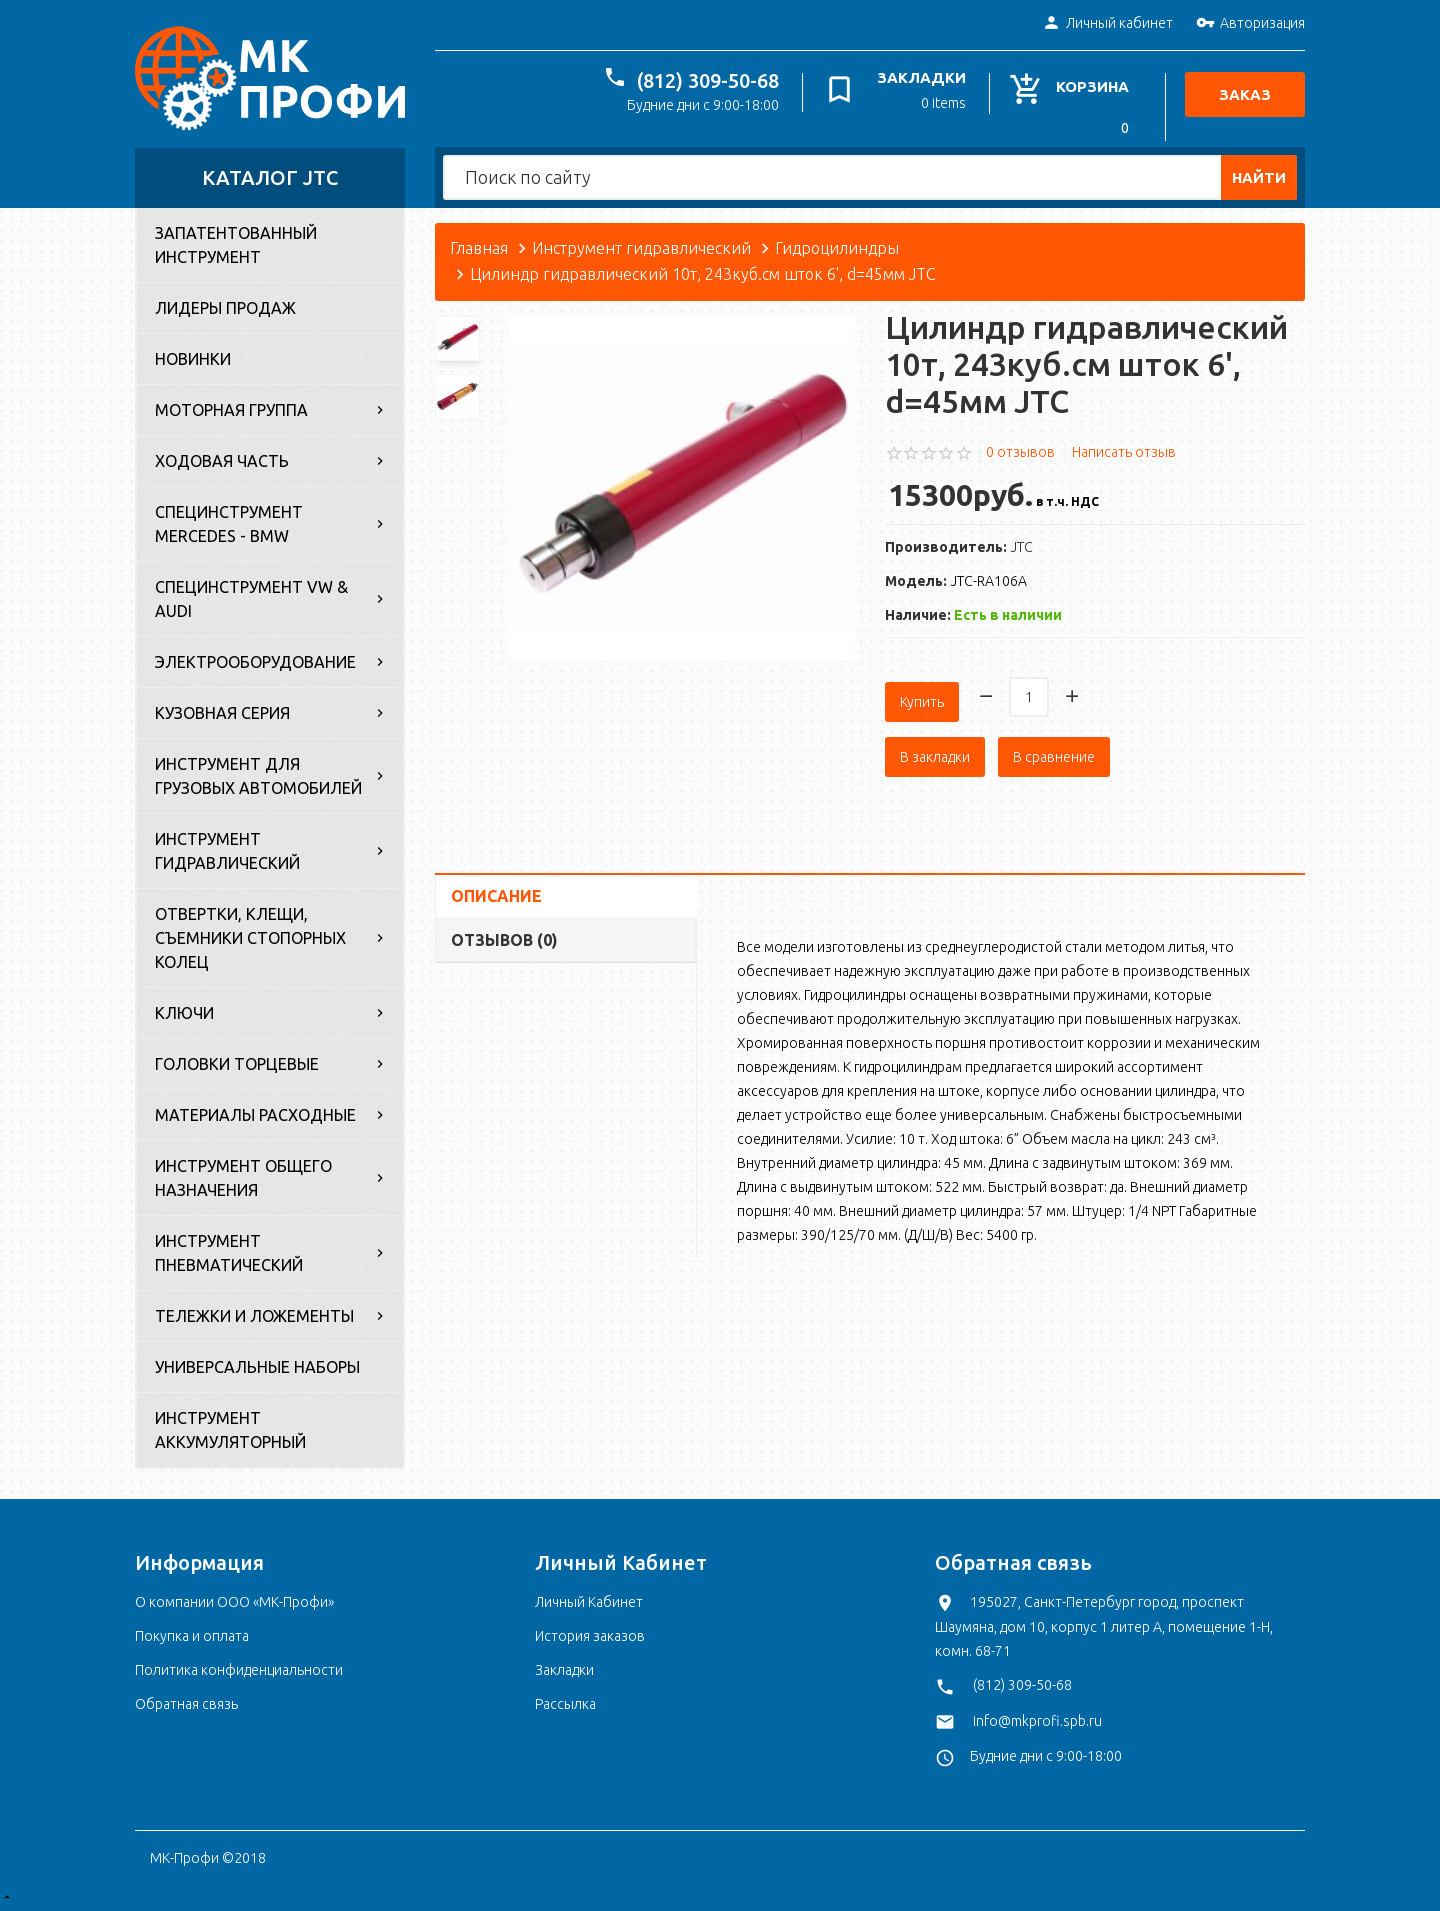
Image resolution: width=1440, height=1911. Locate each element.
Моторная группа (231, 410)
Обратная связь (186, 1704)
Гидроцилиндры (837, 248)
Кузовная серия (222, 713)
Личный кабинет (1107, 24)
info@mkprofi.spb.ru (1037, 1721)
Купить (922, 693)
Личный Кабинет (589, 1602)
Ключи (184, 1013)
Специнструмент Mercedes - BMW (229, 524)
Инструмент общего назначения (243, 1178)
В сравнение (1054, 748)
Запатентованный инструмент (236, 245)
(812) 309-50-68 (713, 80)
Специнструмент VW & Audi (251, 599)
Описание (496, 887)
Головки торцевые (237, 1064)
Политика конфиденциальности (239, 1670)
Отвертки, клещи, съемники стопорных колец (250, 938)
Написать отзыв (1124, 452)
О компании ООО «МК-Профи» (234, 1602)
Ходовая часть (222, 461)
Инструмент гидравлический (227, 851)
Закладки (564, 1670)
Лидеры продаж (225, 308)
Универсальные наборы (257, 1367)
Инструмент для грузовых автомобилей (258, 776)
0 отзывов (1020, 452)
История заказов (590, 1636)
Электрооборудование (255, 662)
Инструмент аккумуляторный (230, 1430)
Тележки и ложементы (254, 1316)
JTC (1021, 547)
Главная (479, 248)
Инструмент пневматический (229, 1253)
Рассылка (565, 1704)
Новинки (193, 359)
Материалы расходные (255, 1115)
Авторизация (1250, 24)
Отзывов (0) (504, 931)
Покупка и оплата (192, 1636)
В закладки (935, 748)
